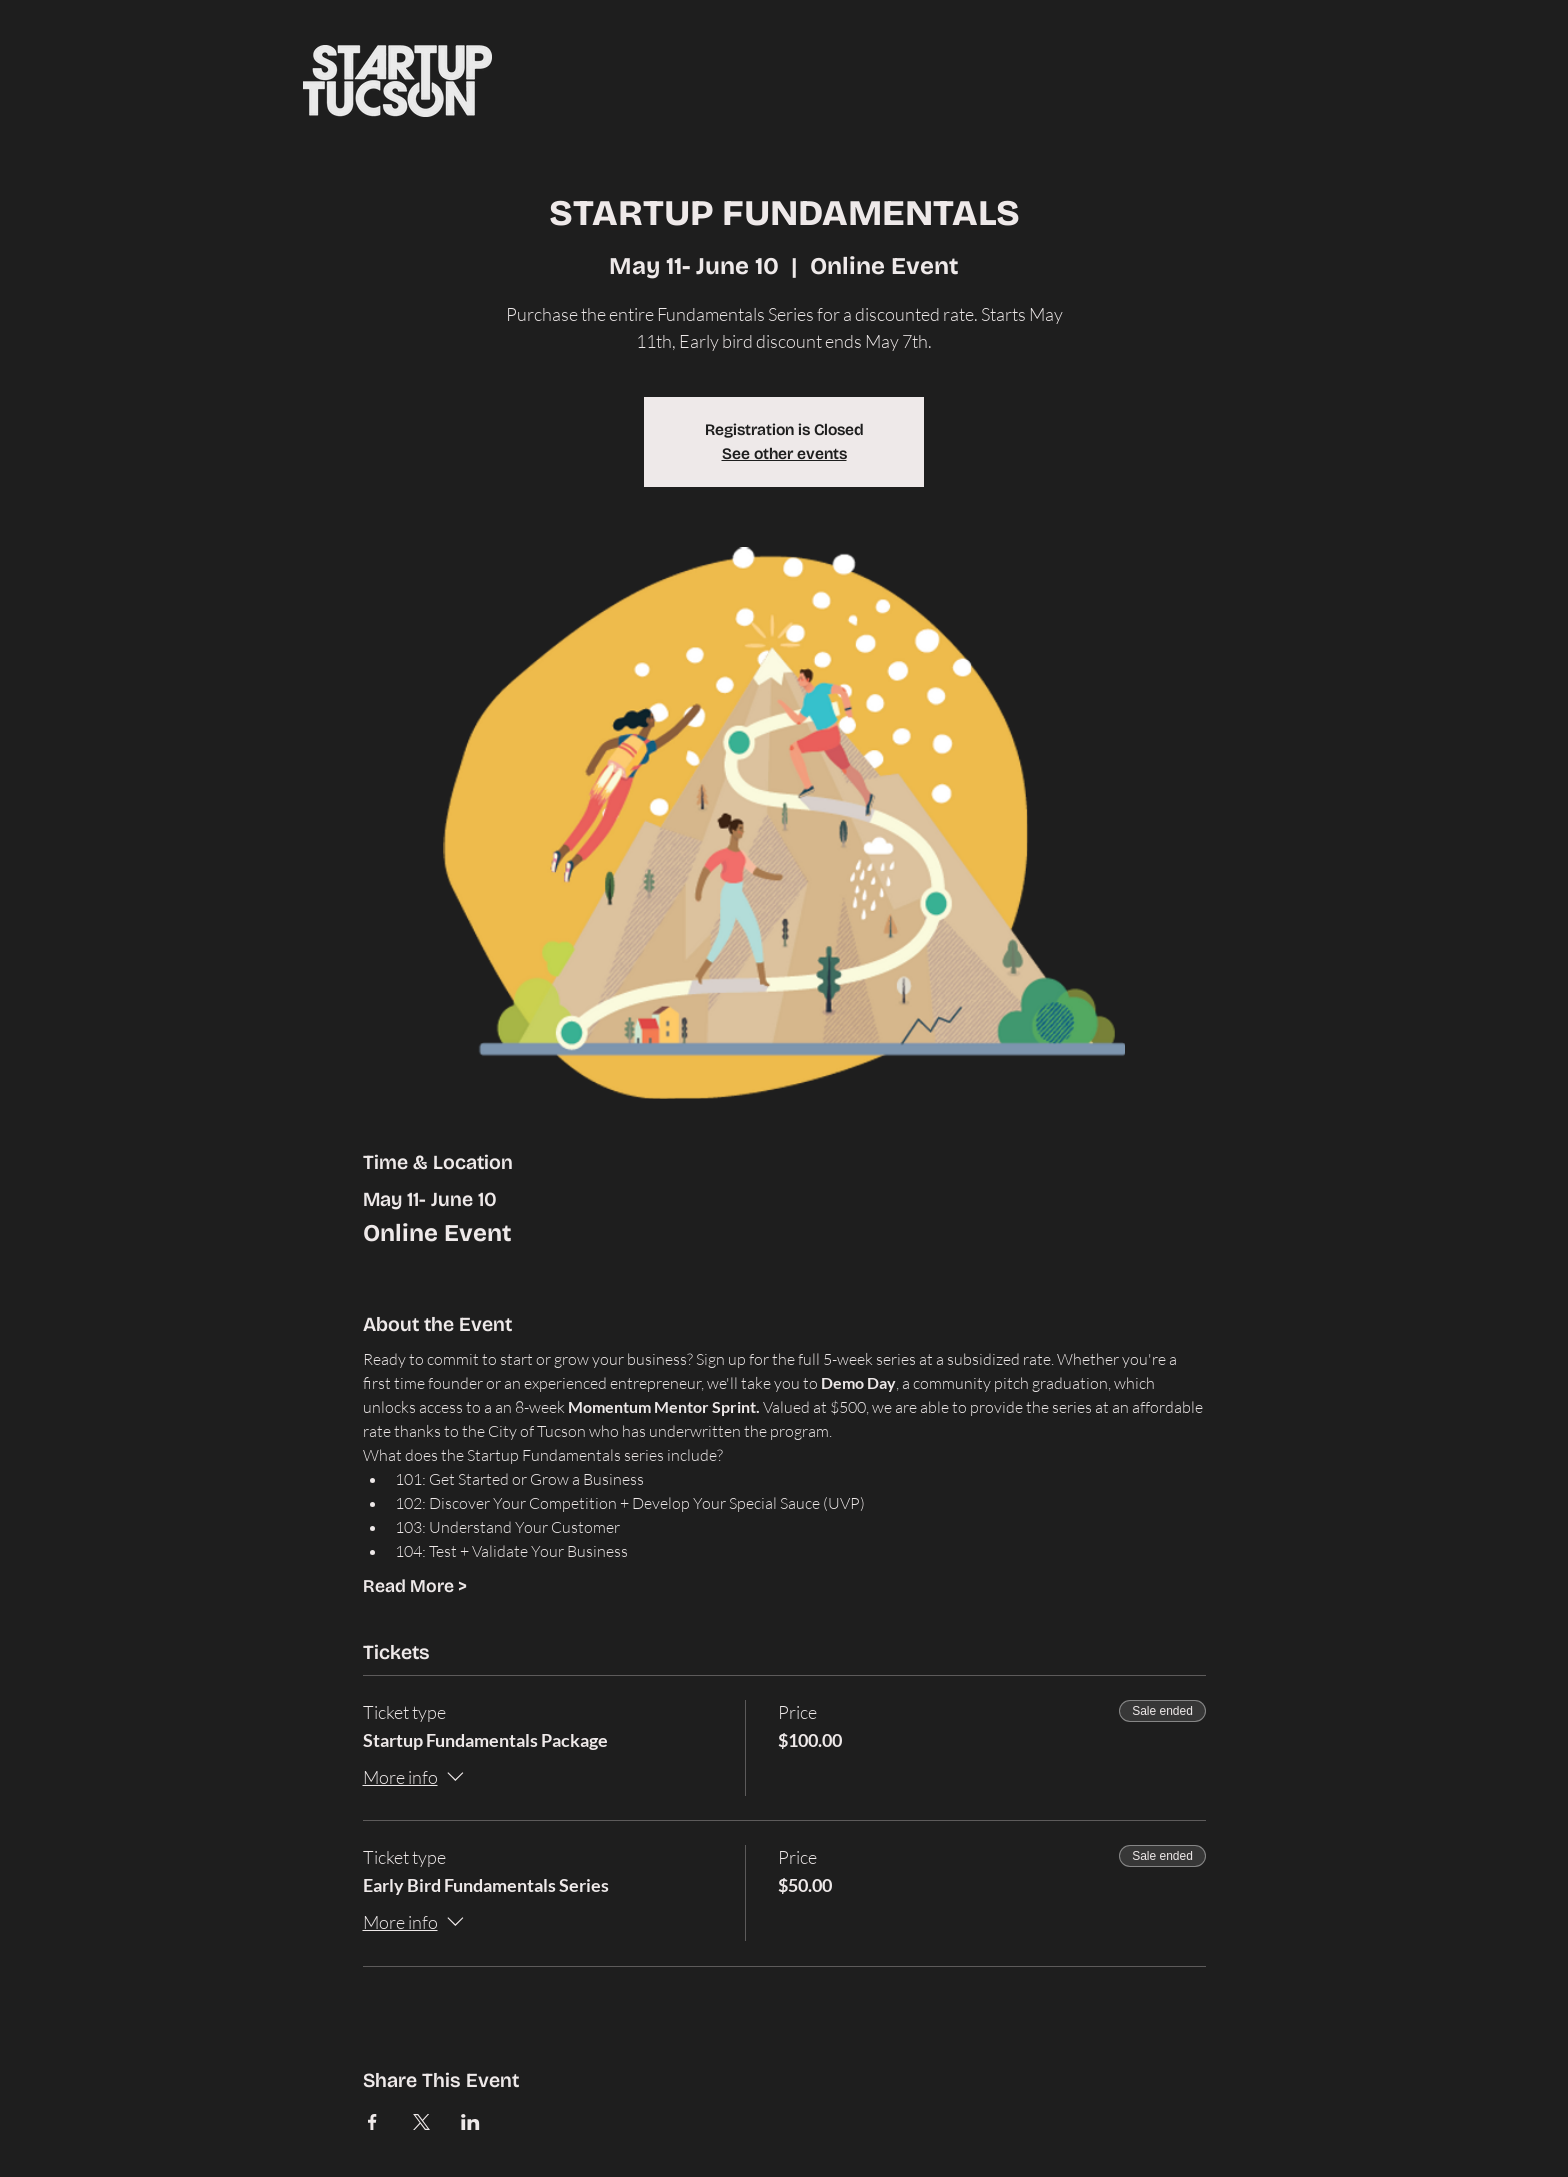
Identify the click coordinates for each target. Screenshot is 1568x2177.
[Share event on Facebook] (372, 2122)
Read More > (415, 1586)
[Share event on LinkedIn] (470, 2122)
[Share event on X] (421, 2122)
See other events (784, 453)
